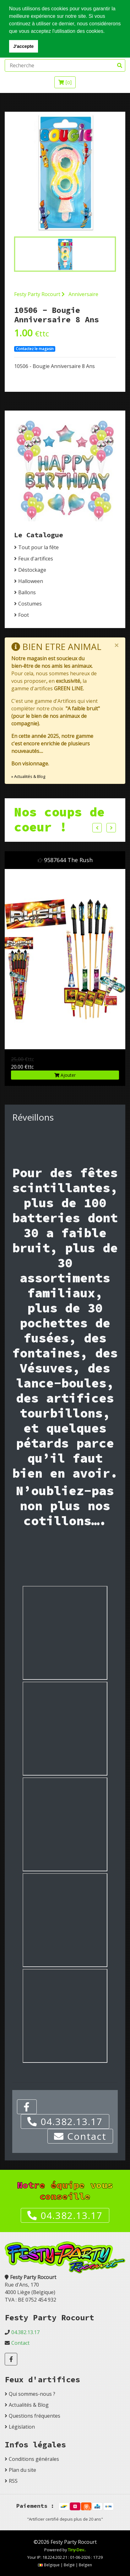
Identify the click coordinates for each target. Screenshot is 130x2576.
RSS (13, 2480)
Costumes (30, 603)
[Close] (116, 645)
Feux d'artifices (35, 558)
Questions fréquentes (34, 2415)
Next (111, 827)
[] (65, 82)
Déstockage (32, 569)
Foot (23, 614)
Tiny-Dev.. (77, 2550)
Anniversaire (83, 294)
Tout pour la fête (38, 547)
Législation (22, 2426)
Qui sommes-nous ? (32, 2393)
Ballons (27, 592)
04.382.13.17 (65, 2121)
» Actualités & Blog (28, 776)
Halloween (30, 581)
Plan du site (22, 2469)
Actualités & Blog (29, 2404)
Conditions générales (34, 2459)
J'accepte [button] (23, 46)
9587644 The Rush (68, 860)
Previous (97, 827)
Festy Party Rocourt (39, 294)
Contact (80, 2136)
